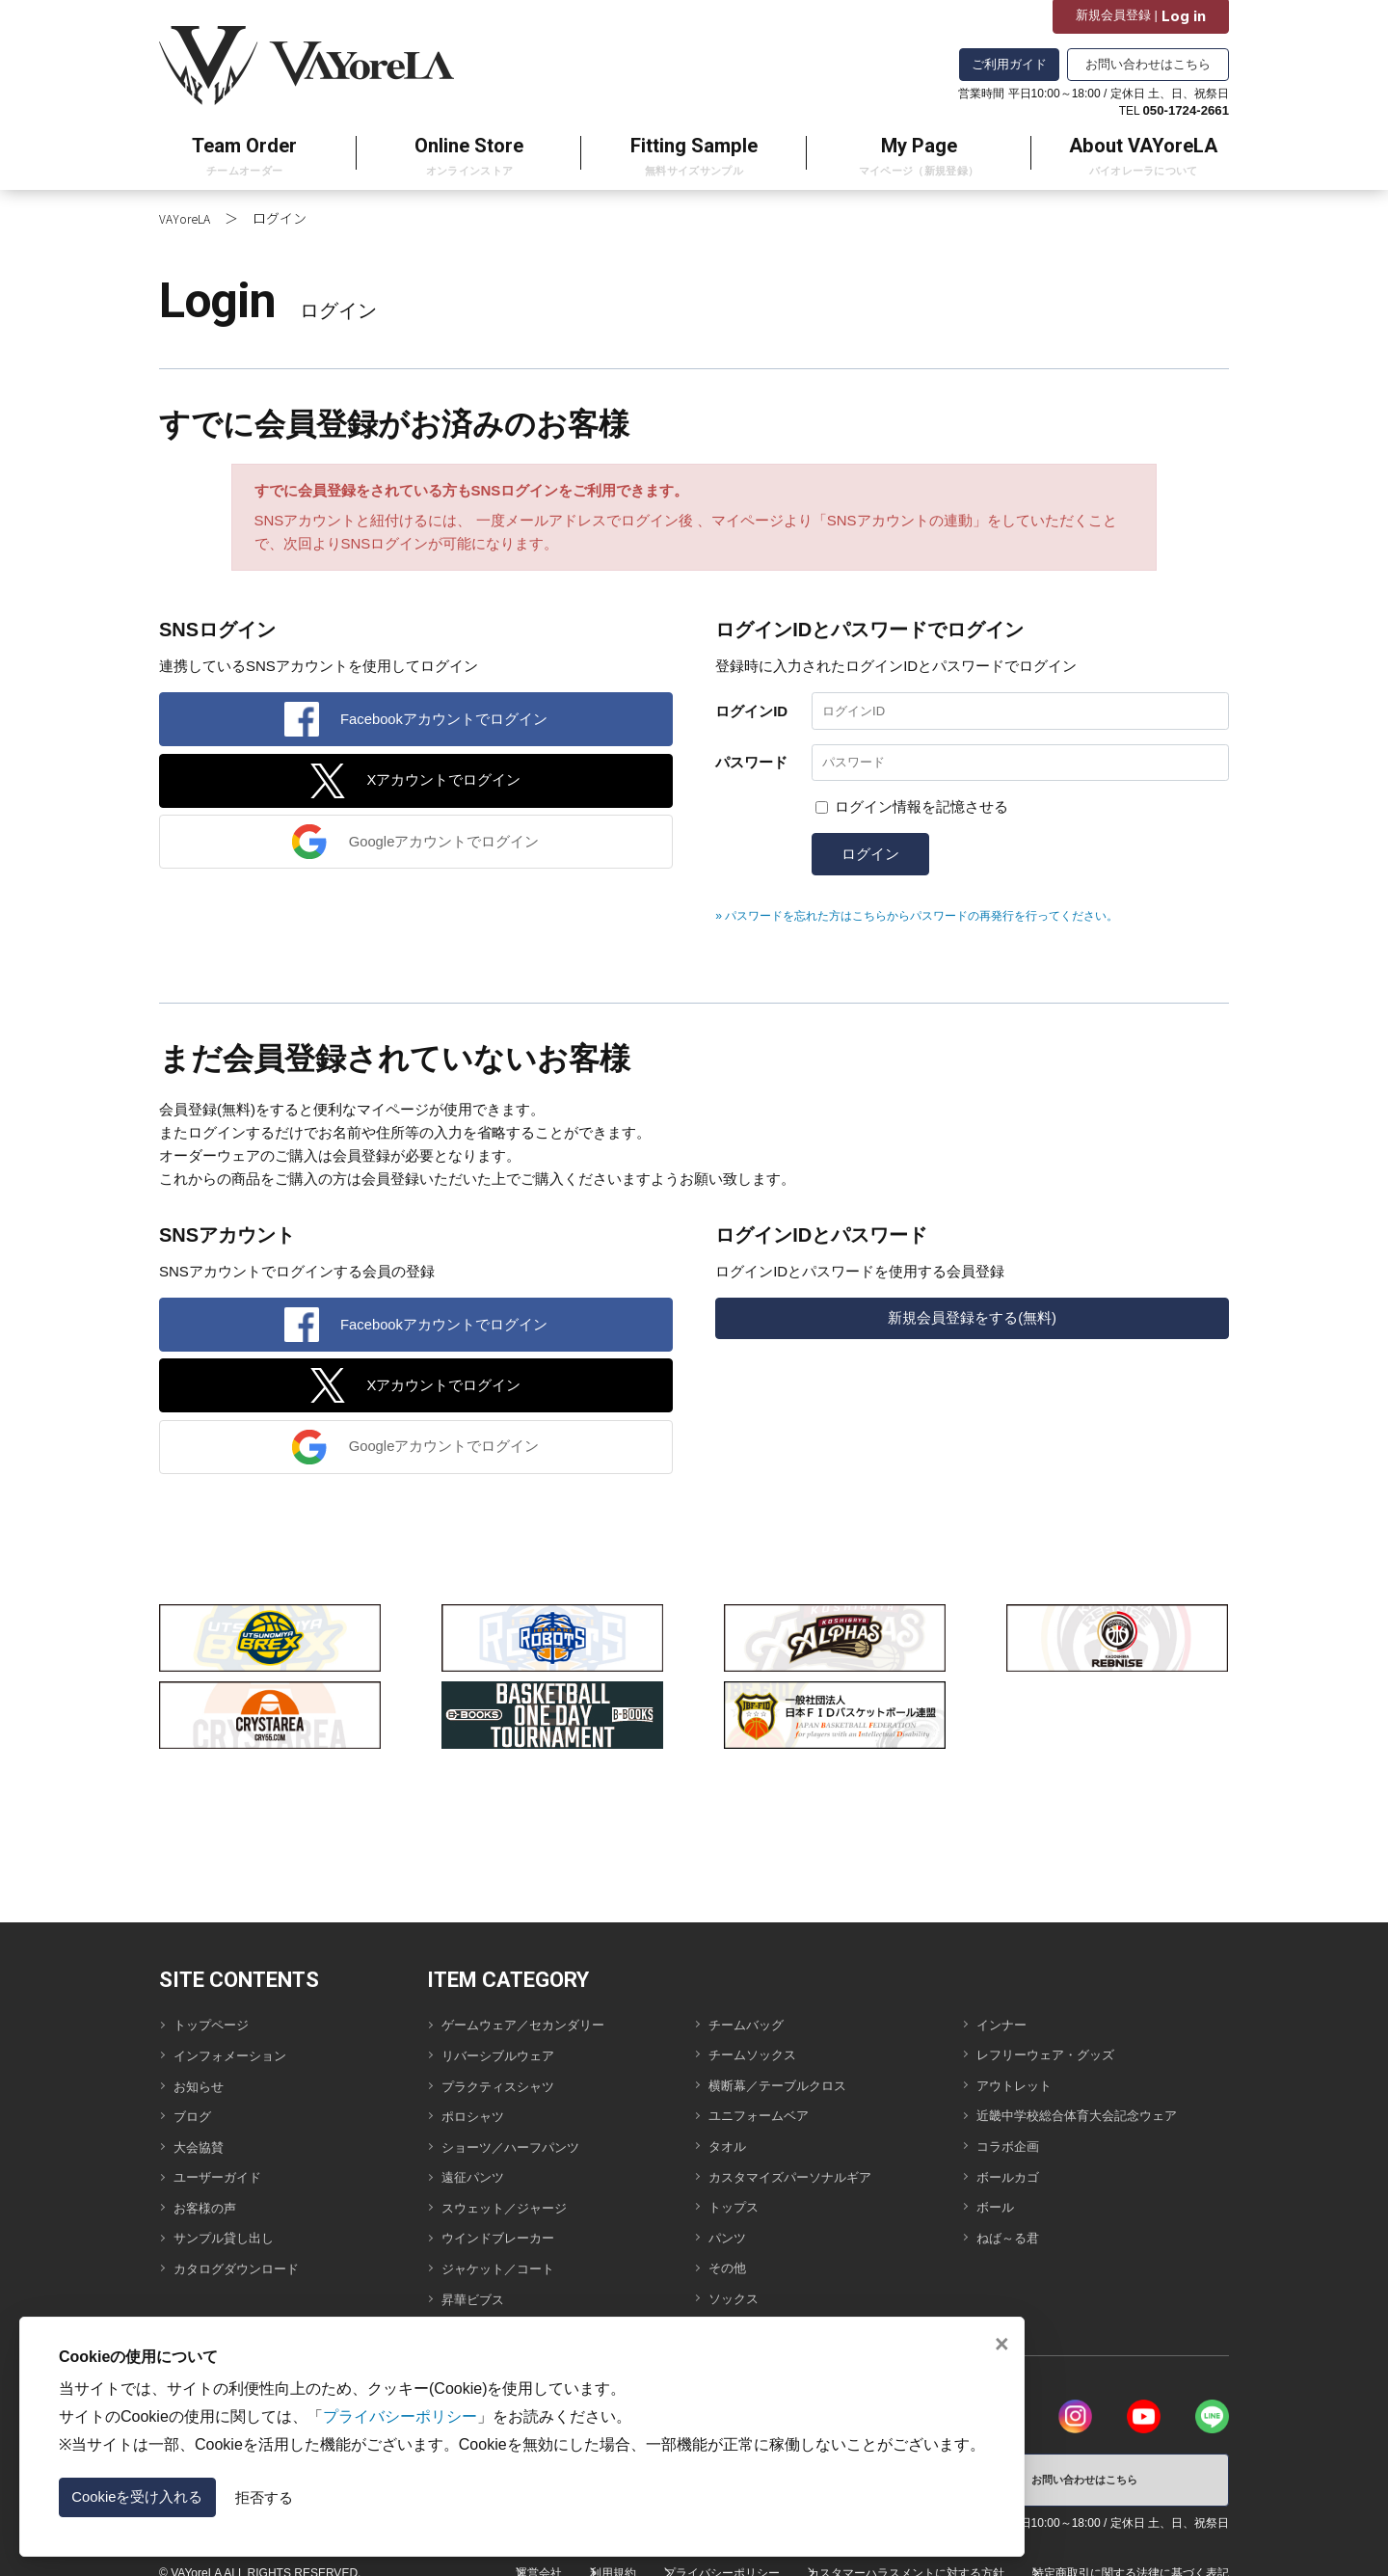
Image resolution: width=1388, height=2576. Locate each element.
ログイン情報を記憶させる (921, 802)
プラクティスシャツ (506, 2097)
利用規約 (578, 2557)
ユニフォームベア (766, 2123)
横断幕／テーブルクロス (788, 2096)
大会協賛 (202, 2151)
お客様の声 (210, 2205)
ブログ (195, 2124)
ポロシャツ (477, 2124)
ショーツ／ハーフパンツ (521, 2151)
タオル (730, 2150)
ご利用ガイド (1009, 64)
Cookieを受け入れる (163, 2491)
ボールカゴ (1012, 2177)
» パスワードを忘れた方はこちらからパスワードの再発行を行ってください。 (950, 911)
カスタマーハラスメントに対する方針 (894, 2557)
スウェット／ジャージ (513, 2205)
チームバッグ (751, 2042)
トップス (737, 2204)
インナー (1005, 2042)
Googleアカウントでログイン (445, 846)
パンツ (730, 2231)
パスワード (751, 755)
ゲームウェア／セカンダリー (535, 2043)
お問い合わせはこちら (1148, 64)
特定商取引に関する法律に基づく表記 (1130, 2557)
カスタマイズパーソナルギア (802, 2177)
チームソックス (759, 2069)
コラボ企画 (1012, 2150)
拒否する (316, 2492)
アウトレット (1019, 2096)
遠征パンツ (477, 2178)
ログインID (751, 698)
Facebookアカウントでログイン (446, 708)
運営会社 (492, 2557)
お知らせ (202, 2097)
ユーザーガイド (224, 2178)
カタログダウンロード (246, 2259)
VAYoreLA (187, 203)
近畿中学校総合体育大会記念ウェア (1092, 2123)
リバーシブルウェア (506, 2070)
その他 (730, 2258)
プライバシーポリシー (699, 2557)
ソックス (737, 2285)
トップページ (217, 2043)
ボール (998, 2204)
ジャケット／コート (506, 2259)
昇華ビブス (477, 2286)
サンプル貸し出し (231, 2232)
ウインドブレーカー (506, 2232)
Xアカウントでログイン (445, 777)
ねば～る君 (1012, 2231)
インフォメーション (239, 2070)
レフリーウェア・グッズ (1055, 2069)
